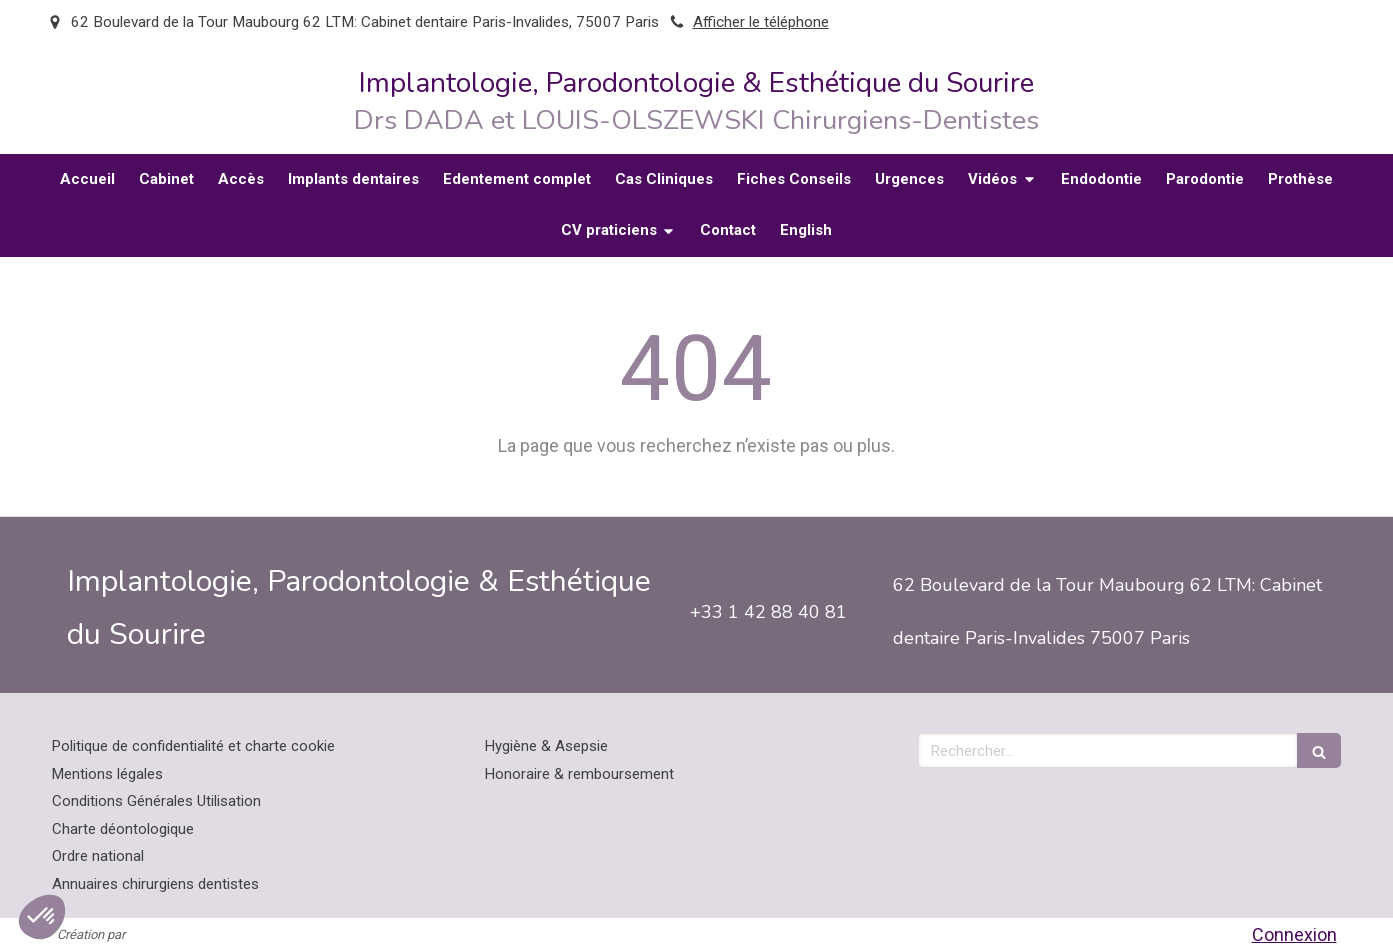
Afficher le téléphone (761, 22)
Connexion (1294, 934)
